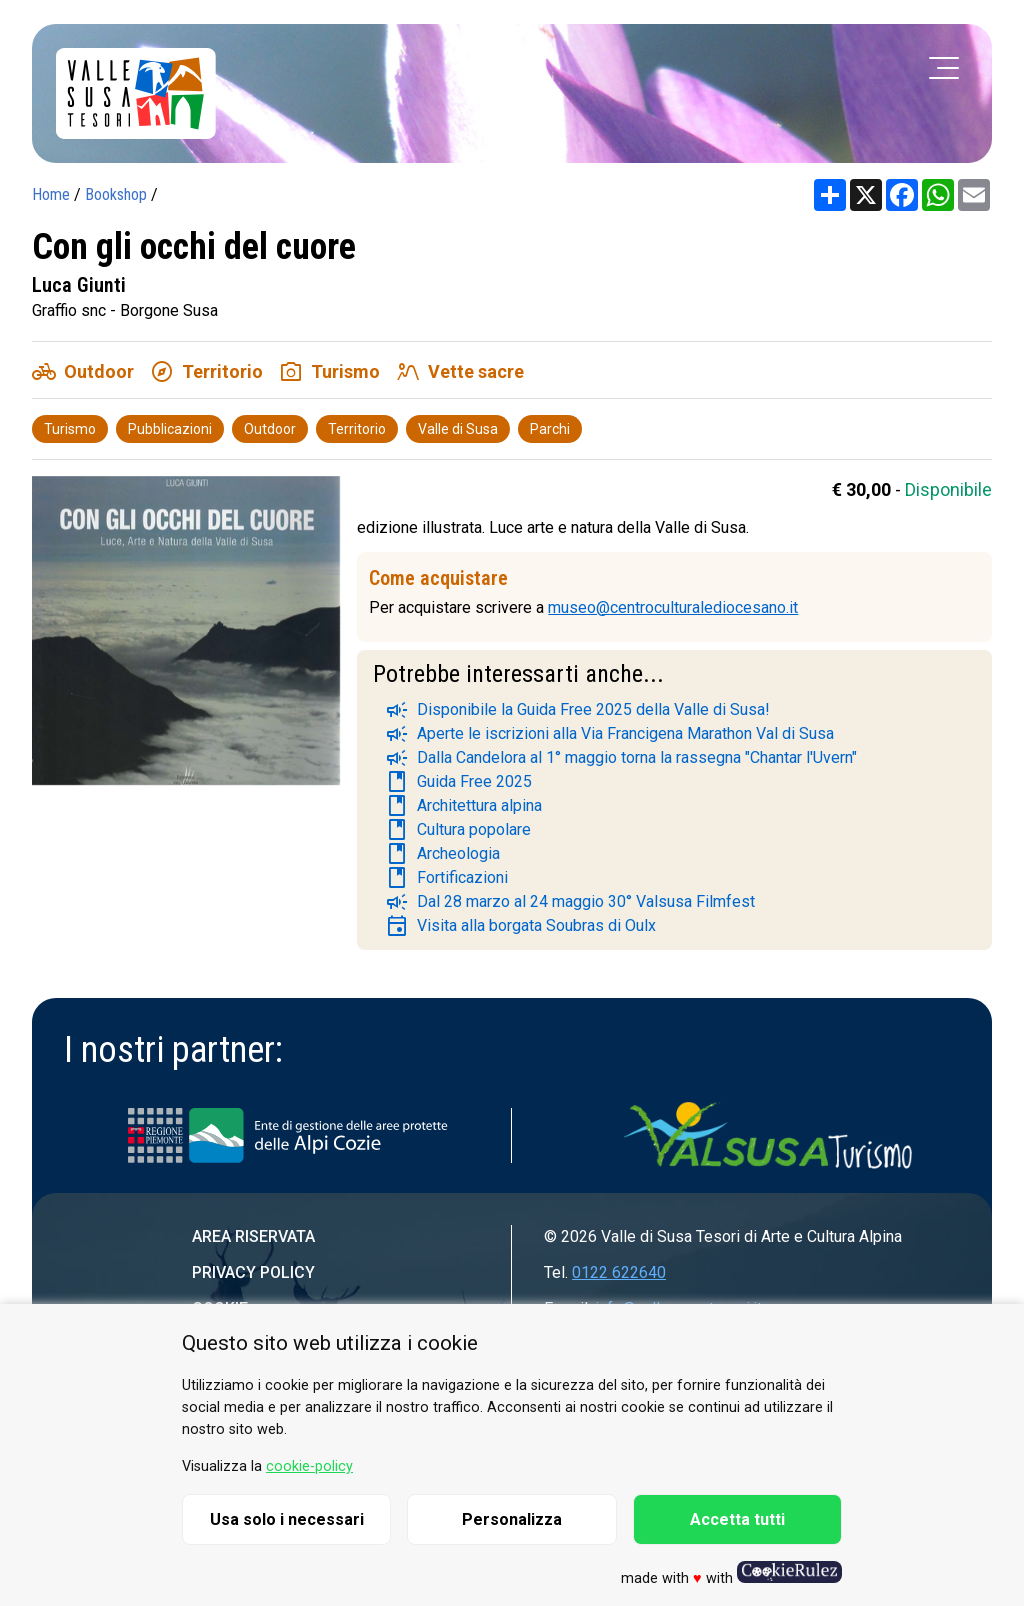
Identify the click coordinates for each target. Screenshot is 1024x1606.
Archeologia (442, 854)
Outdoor (270, 429)
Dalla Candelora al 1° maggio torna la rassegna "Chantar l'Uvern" (621, 758)
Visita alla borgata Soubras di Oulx (520, 926)
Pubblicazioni (170, 429)
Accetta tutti (737, 1519)
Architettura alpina (463, 806)
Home (51, 194)
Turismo (70, 429)
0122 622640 (619, 1272)
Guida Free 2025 (458, 782)
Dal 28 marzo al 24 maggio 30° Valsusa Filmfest (570, 902)
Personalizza (512, 1519)
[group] (186, 638)
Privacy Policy (253, 1272)
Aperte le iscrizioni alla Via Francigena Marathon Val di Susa (609, 734)
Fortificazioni (446, 878)
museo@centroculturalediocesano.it (673, 607)
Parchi (550, 429)
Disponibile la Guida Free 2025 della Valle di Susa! (577, 710)
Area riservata (253, 1236)
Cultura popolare (458, 830)
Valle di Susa (458, 429)
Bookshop (116, 194)
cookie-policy (309, 1466)
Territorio (357, 429)
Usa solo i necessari (287, 1519)
